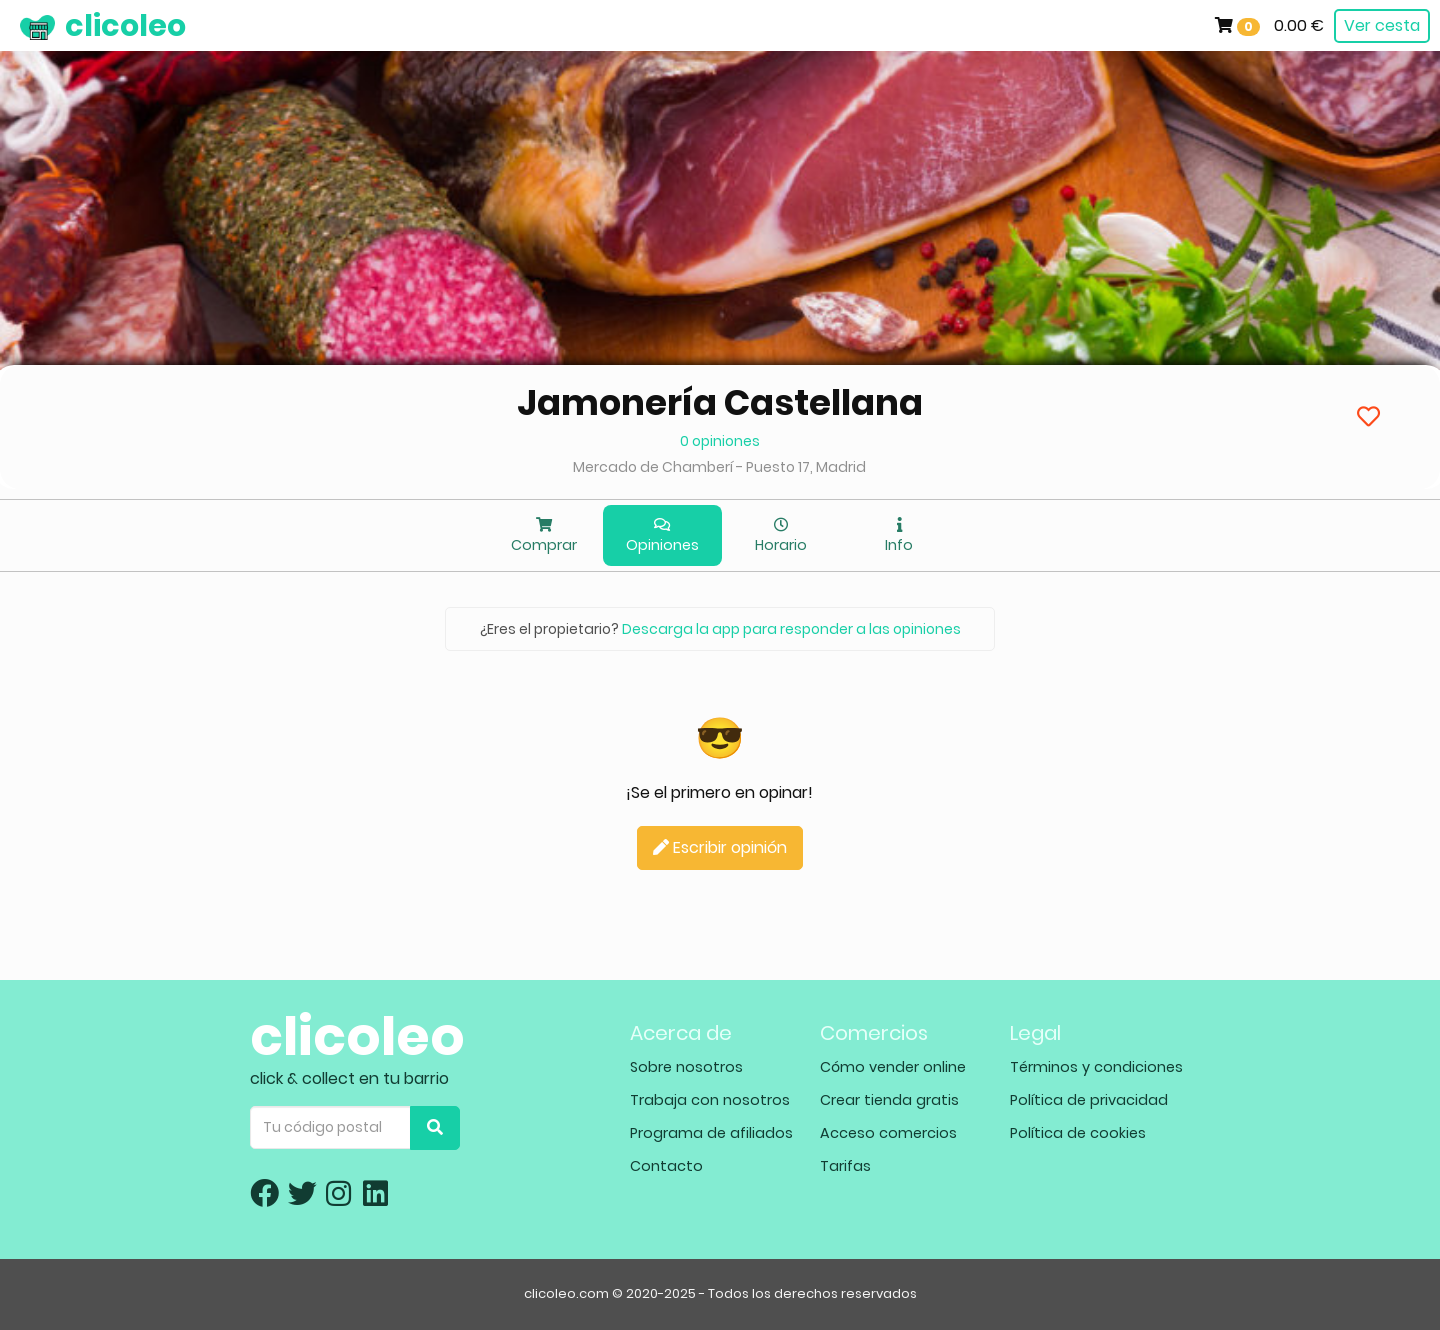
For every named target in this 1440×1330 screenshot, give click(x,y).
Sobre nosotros (686, 1067)
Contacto (666, 1166)
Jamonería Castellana (720, 402)
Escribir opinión (720, 847)
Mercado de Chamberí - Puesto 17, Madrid (719, 467)
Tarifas (845, 1166)
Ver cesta (1382, 25)
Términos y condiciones (1096, 1067)
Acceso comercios (888, 1133)
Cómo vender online (893, 1067)
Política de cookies (1078, 1133)
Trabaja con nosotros (710, 1100)
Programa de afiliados (711, 1133)
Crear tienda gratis (889, 1100)
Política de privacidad (1089, 1100)
